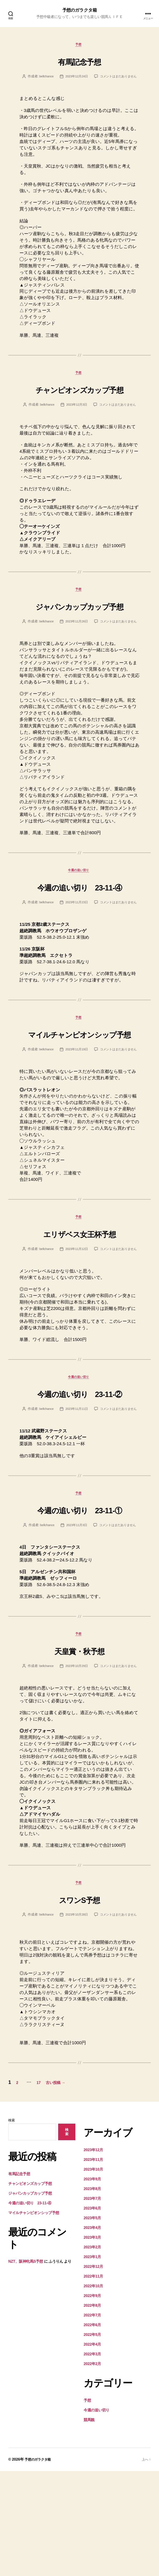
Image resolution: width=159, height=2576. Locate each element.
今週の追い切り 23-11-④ (79, 929)
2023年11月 (93, 2264)
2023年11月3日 (76, 1626)
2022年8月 (92, 2410)
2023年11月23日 (76, 953)
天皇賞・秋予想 (79, 1752)
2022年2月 (92, 2469)
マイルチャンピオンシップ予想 (79, 1093)
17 (46, 2186)
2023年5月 (92, 2323)
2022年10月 (93, 2391)
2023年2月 (92, 2352)
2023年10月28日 (76, 2018)
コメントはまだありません (119, 78)
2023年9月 (92, 2284)
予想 (79, 46)
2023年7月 (92, 2303)
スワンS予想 (79, 2002)
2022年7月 (92, 2420)
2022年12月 (93, 2371)
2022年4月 (92, 2449)
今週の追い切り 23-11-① (79, 1602)
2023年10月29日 (76, 1768)
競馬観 (89, 2525)
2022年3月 (92, 2459)
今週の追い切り (79, 906)
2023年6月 (92, 2313)
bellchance (44, 78)
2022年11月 (93, 2381)
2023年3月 (92, 2342)
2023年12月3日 (76, 422)
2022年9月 (92, 2401)
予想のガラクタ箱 (79, 10)
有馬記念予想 (79, 62)
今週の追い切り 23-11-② (79, 1470)
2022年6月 (92, 2430)
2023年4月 (92, 2332)
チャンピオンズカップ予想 (79, 399)
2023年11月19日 (76, 1116)
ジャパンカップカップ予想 (79, 632)
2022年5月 (92, 2439)
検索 (11, 2225)
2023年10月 (93, 2274)
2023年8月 (92, 2294)
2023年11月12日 (76, 1317)
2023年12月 (93, 2255)
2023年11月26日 (76, 656)
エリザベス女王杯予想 (79, 1301)
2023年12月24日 (76, 78)
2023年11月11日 (76, 1493)
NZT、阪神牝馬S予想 (25, 2366)
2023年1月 (92, 2362)
